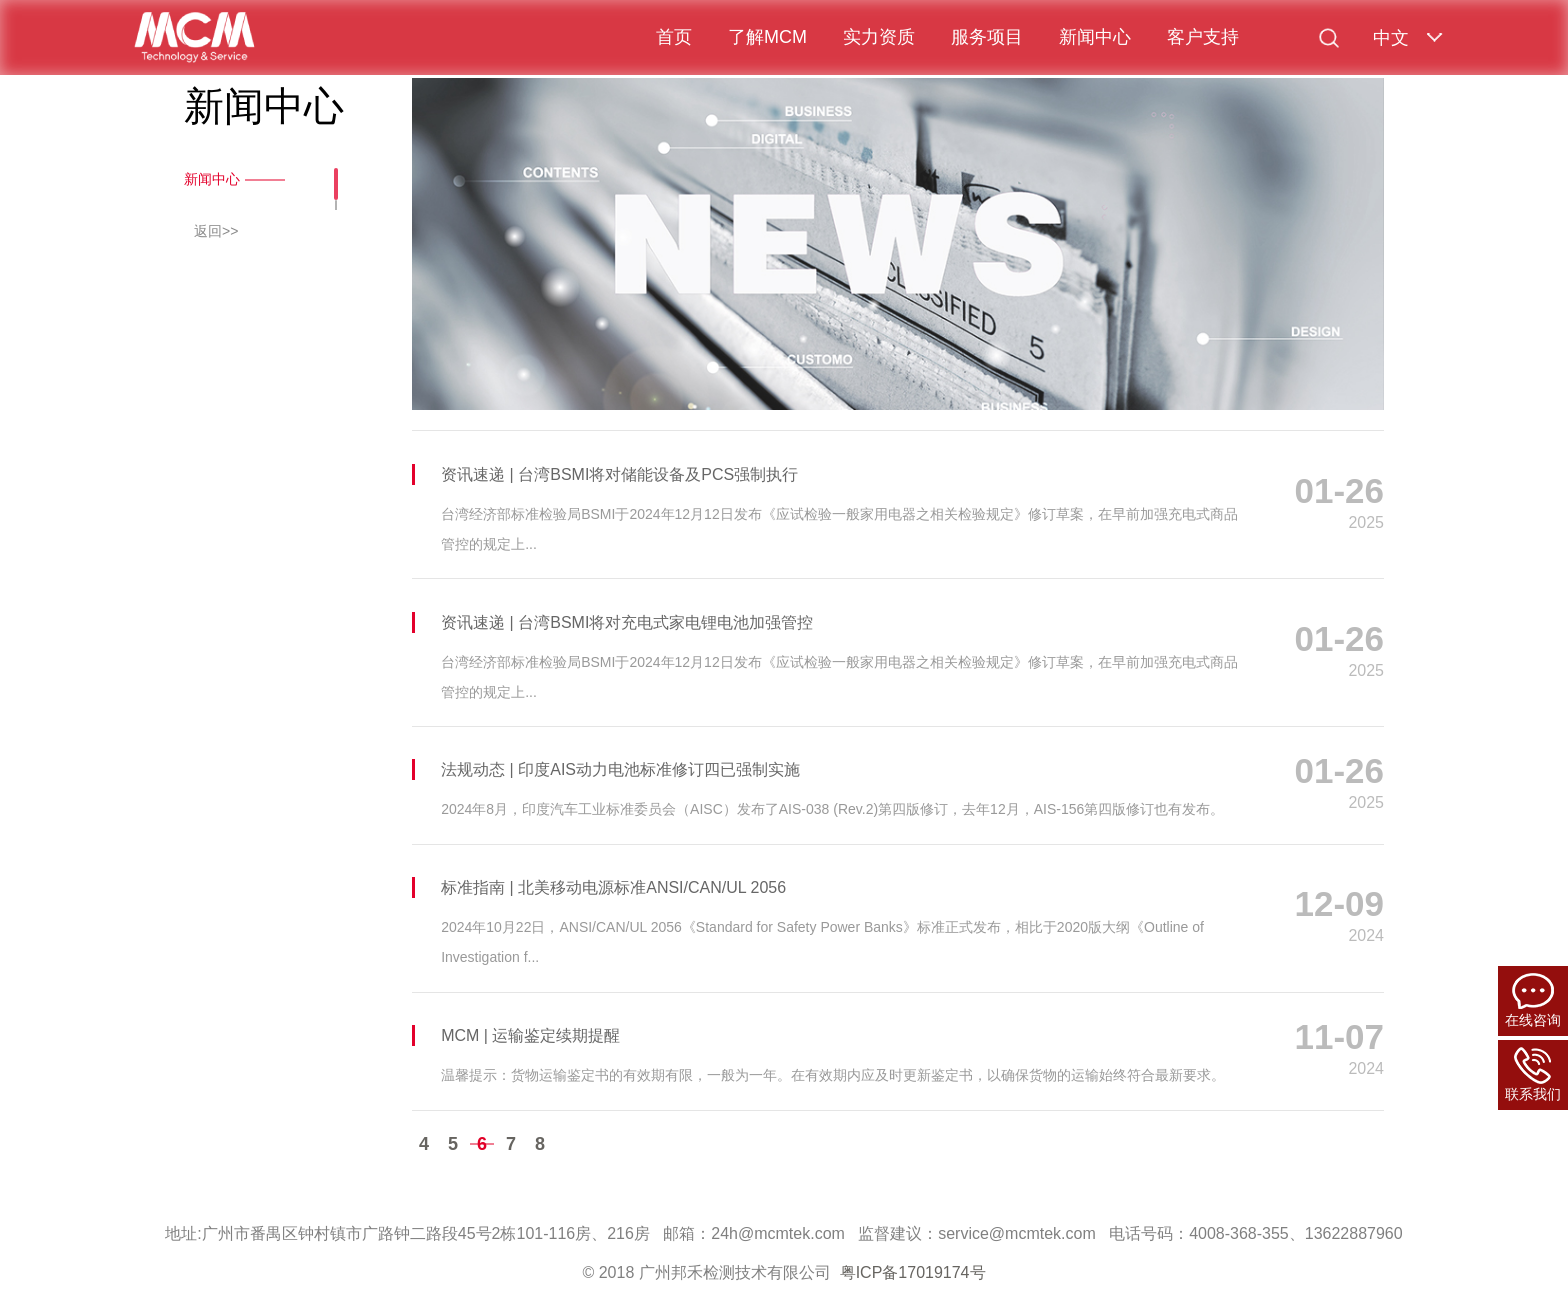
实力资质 (879, 37)
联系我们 (1533, 1074)
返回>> (216, 231)
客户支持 (1203, 37)
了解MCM (767, 37)
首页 (674, 37)
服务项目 (987, 37)
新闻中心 (1095, 37)
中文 (1391, 38)
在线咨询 (1533, 1000)
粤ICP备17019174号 (913, 1272)
